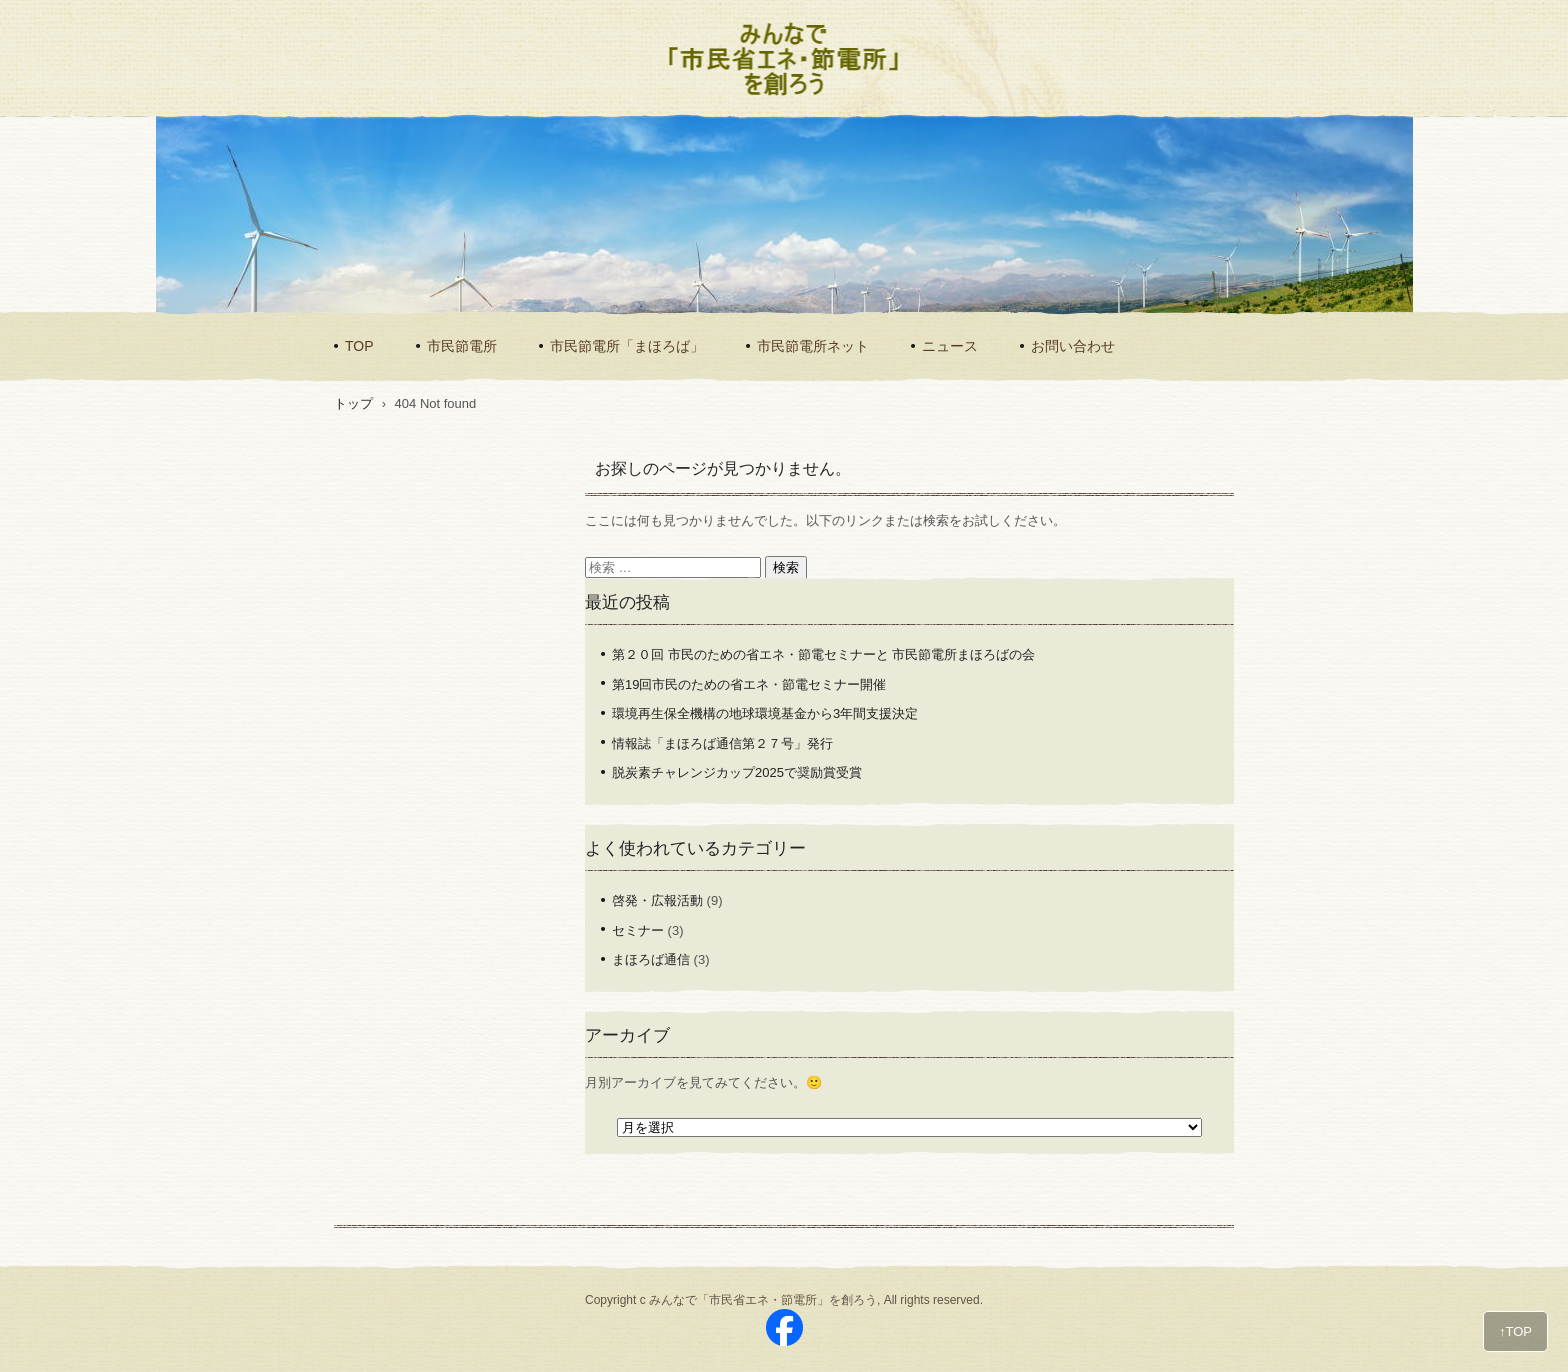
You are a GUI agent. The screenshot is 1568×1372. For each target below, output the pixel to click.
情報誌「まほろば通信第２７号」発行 (722, 743)
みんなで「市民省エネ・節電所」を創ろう (771, 96)
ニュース (950, 346)
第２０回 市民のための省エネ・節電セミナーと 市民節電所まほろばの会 (823, 654)
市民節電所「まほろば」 (627, 346)
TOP (359, 346)
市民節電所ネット (813, 346)
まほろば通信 (651, 959)
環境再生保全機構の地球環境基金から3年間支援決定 (765, 713)
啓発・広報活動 (657, 900)
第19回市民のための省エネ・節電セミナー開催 (749, 684)
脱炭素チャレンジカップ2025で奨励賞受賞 (737, 772)
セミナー (638, 930)
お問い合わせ (1073, 346)
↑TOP (1515, 1331)
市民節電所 (462, 346)
